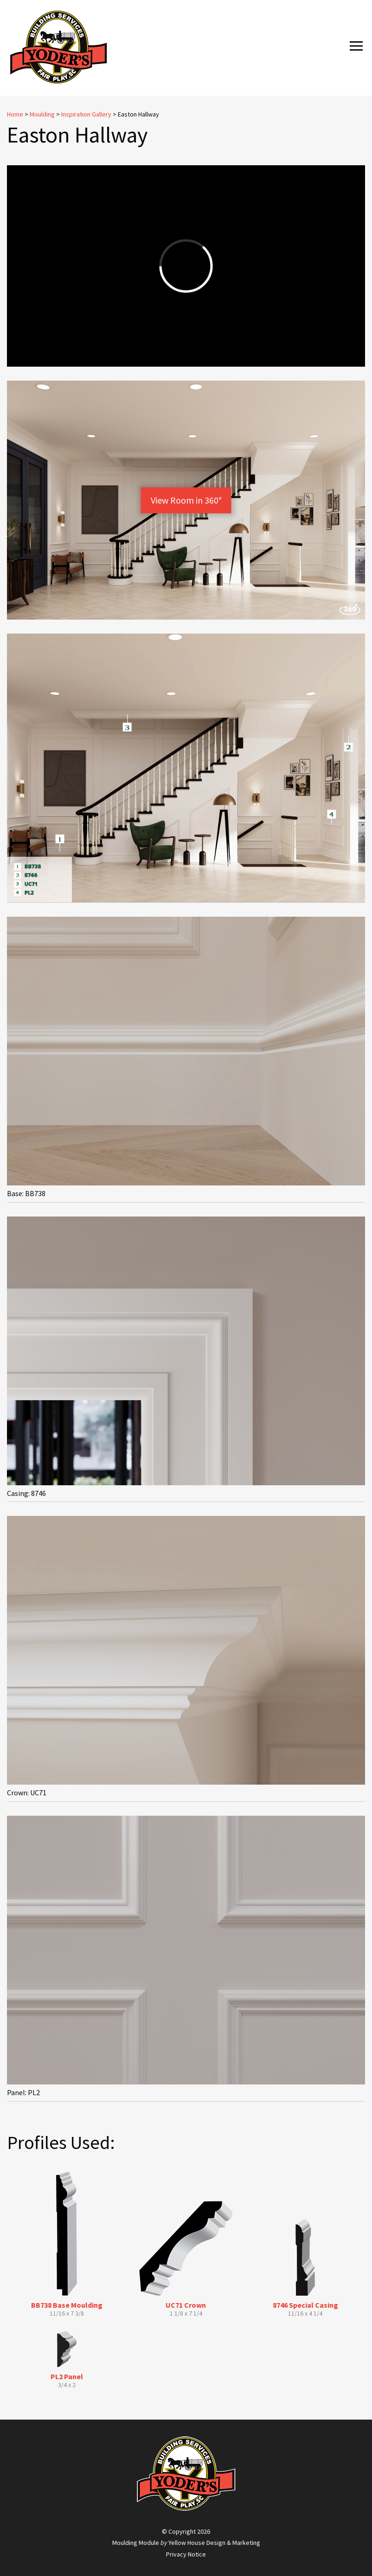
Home (15, 114)
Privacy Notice (186, 2554)
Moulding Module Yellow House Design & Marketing (186, 2542)
